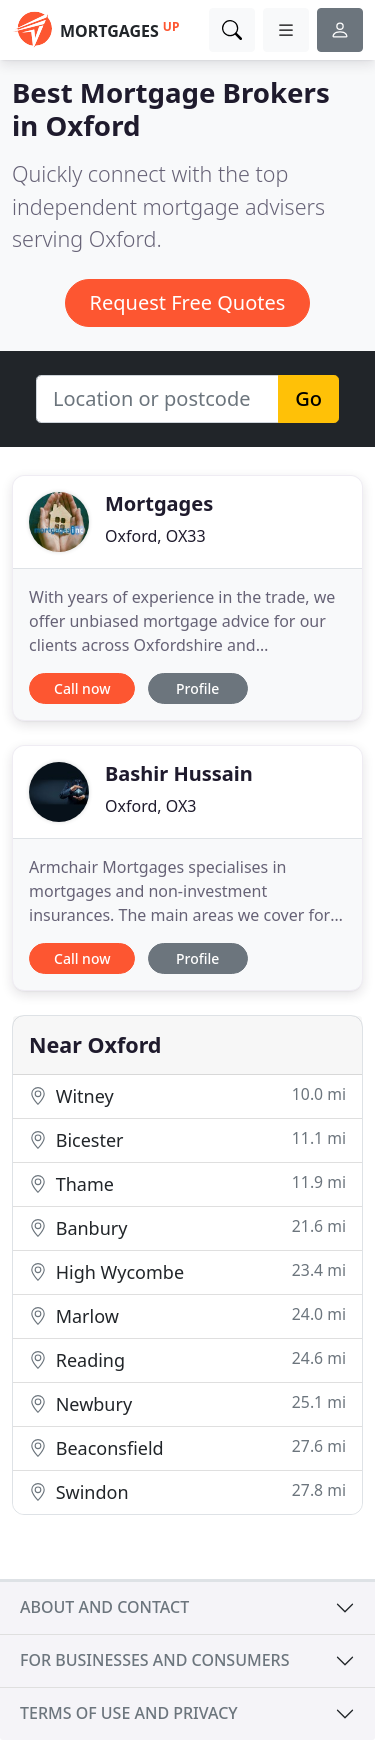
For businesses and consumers (154, 1660)
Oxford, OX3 (150, 806)
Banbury (187, 1227)
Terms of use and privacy (129, 1713)
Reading (187, 1359)
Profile (197, 688)
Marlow (187, 1315)
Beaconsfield (187, 1447)
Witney (187, 1095)
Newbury (187, 1403)
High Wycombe (187, 1271)
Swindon (187, 1491)
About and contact (104, 1607)
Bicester (187, 1139)
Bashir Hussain (179, 773)
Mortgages (159, 503)
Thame (187, 1183)
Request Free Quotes (188, 302)
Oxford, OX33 (155, 536)
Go (308, 398)
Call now (82, 688)
